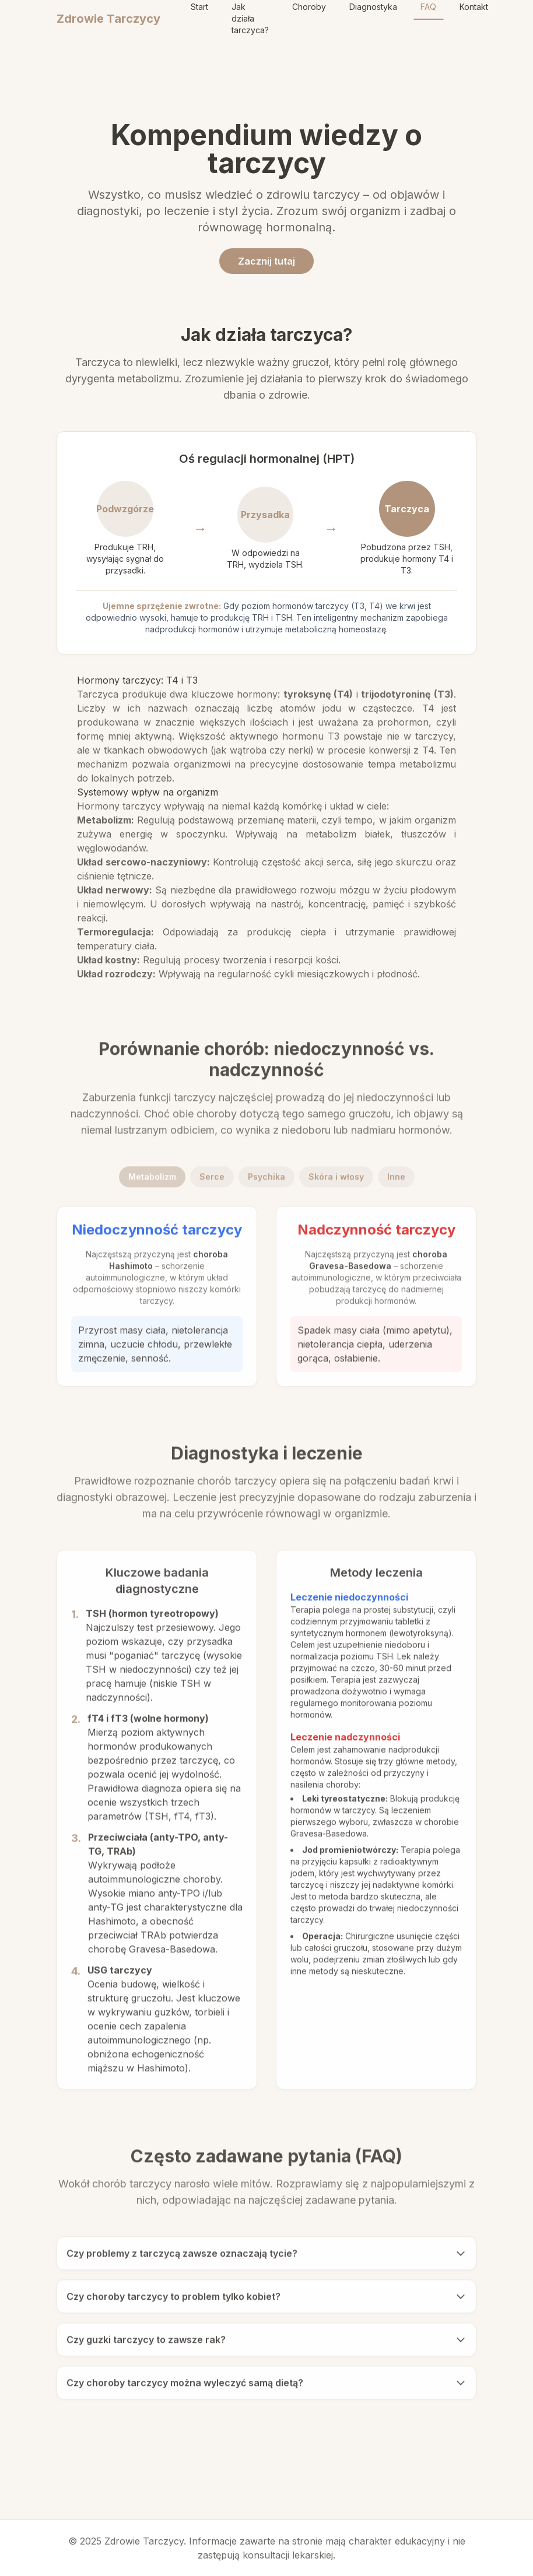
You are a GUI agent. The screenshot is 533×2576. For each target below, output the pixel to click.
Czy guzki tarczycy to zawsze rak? (266, 2343)
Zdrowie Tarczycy (108, 19)
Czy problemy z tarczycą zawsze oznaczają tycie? (266, 2256)
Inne (396, 1180)
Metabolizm (152, 1180)
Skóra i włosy (336, 1180)
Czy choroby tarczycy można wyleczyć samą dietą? (266, 2386)
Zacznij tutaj (266, 261)
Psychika (266, 1180)
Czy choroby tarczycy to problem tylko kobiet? (266, 2300)
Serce (212, 1180)
